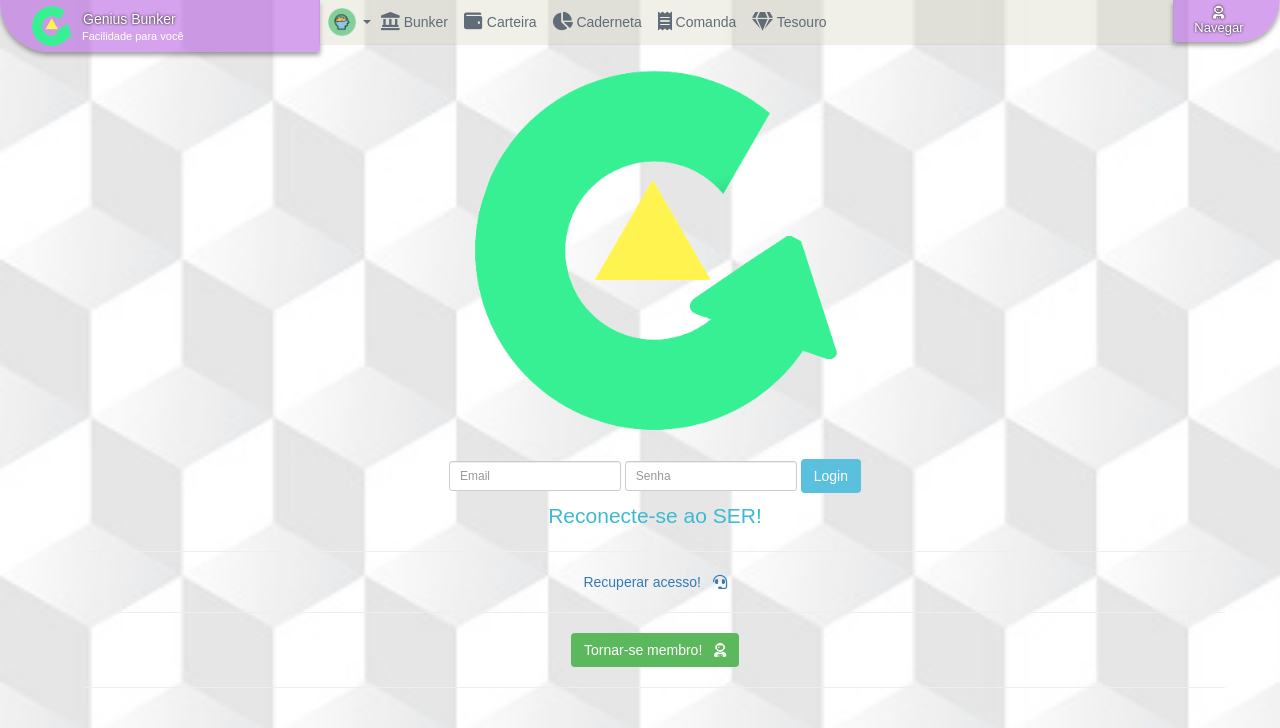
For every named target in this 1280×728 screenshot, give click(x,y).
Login (831, 476)
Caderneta (597, 22)
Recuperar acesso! (654, 582)
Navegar (1218, 20)
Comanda (697, 22)
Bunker (414, 22)
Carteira (500, 22)
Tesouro (789, 22)
